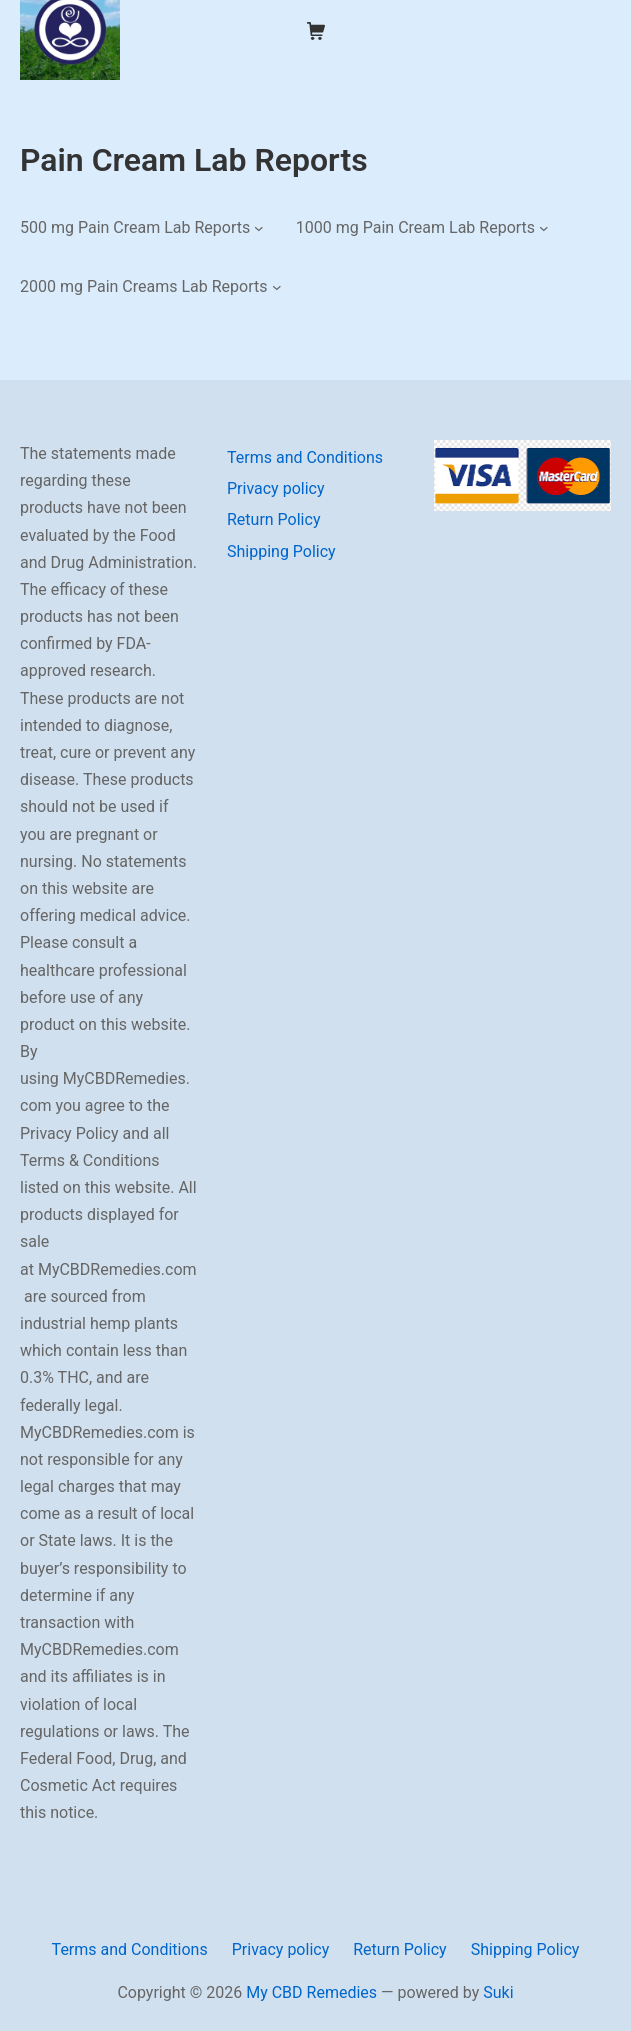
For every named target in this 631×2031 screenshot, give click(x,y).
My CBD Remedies (311, 1992)
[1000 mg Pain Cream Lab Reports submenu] (544, 227)
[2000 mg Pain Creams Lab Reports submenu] (277, 287)
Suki (498, 1992)
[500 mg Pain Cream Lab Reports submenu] (259, 227)
